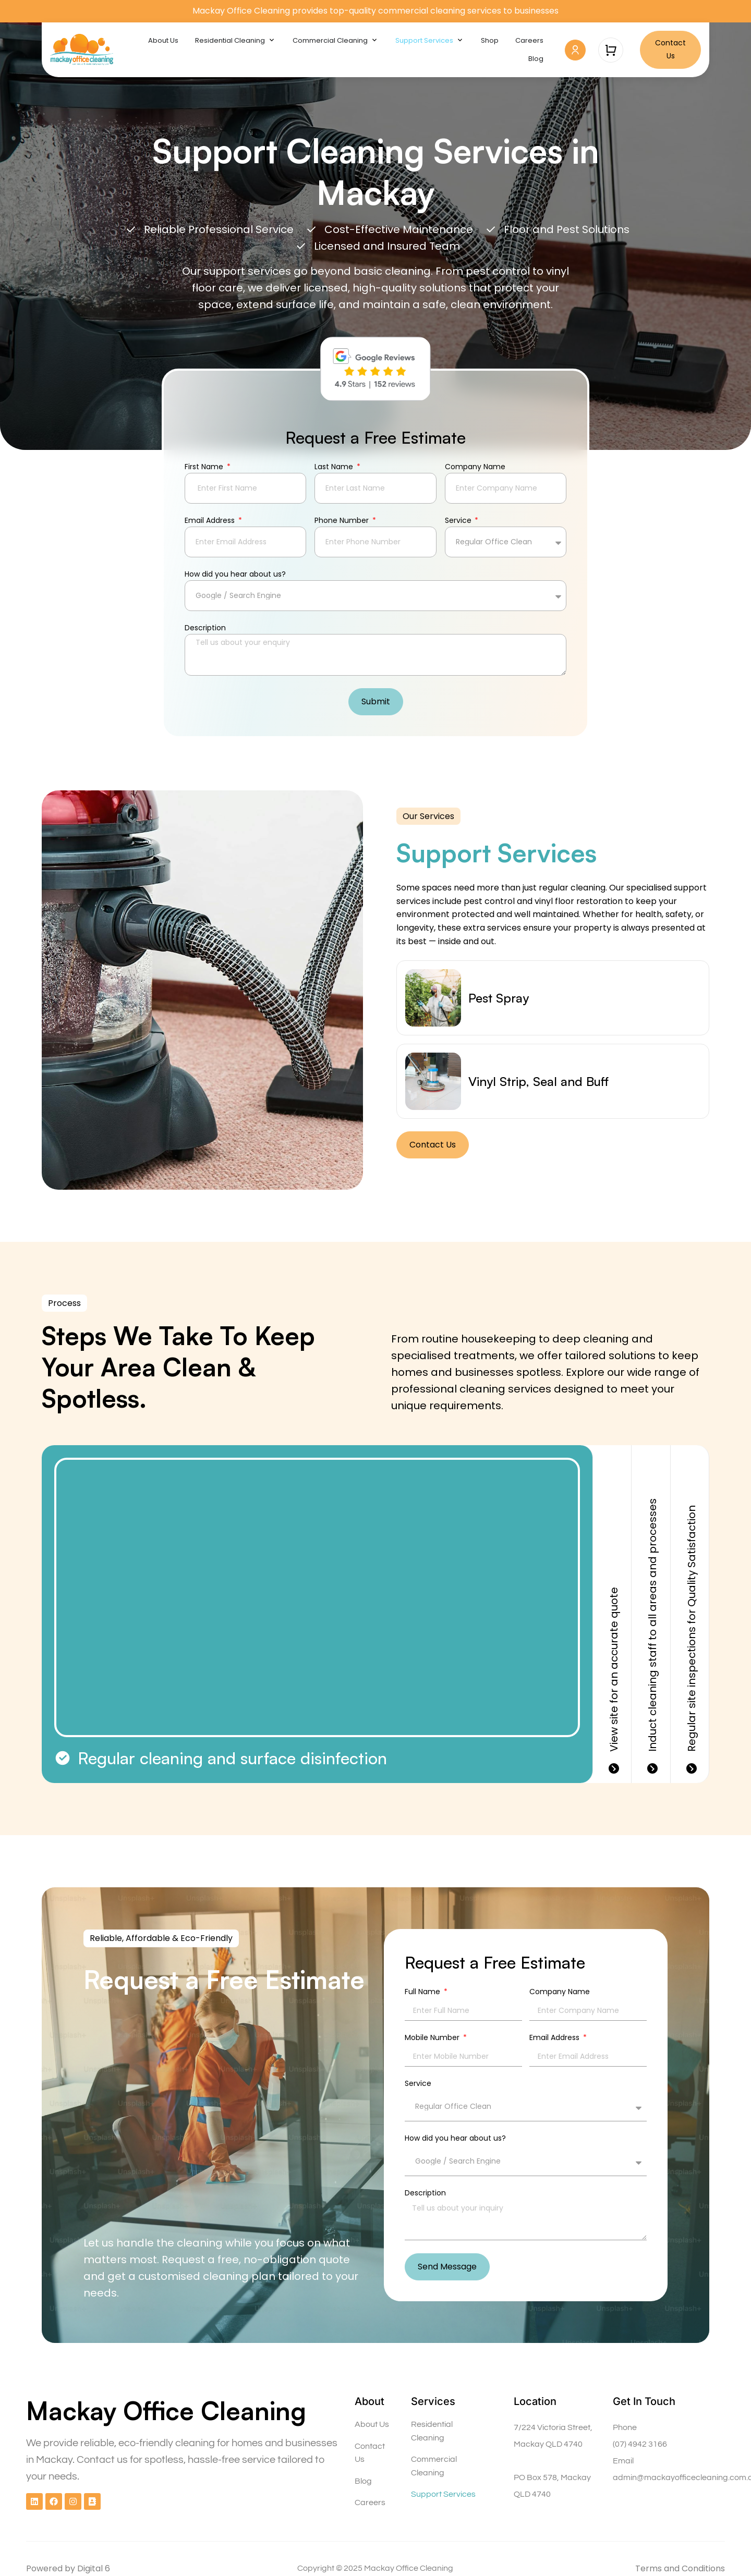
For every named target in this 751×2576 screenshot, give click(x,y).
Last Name (334, 467)
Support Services (443, 2494)
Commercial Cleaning (434, 2466)
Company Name (475, 467)
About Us (372, 2424)
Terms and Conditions (680, 2568)
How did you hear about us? (235, 574)
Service (459, 521)
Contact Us (370, 2453)
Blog (363, 2481)
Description (205, 628)
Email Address (211, 521)
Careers (370, 2502)
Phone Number (342, 521)
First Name (205, 467)
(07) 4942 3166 (640, 2444)
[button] (428, 816)
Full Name (423, 1992)
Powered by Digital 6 (68, 2568)
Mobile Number (433, 2038)
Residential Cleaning (432, 2431)
